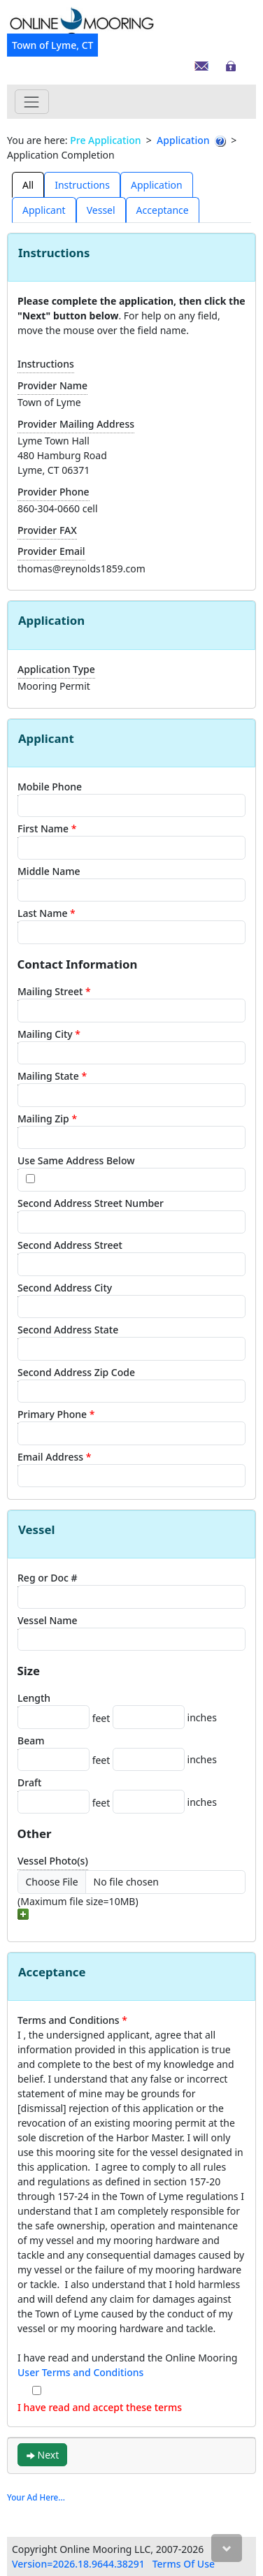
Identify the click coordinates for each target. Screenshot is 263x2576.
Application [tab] (157, 184)
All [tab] (28, 184)
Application (183, 140)
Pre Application (105, 140)
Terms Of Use (183, 2563)
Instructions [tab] (82, 184)
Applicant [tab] (44, 210)
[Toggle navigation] (32, 101)
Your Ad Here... (36, 2497)
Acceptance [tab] (162, 210)
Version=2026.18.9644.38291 (78, 2563)
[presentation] (28, 184)
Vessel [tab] (101, 210)
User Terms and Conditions (80, 2372)
